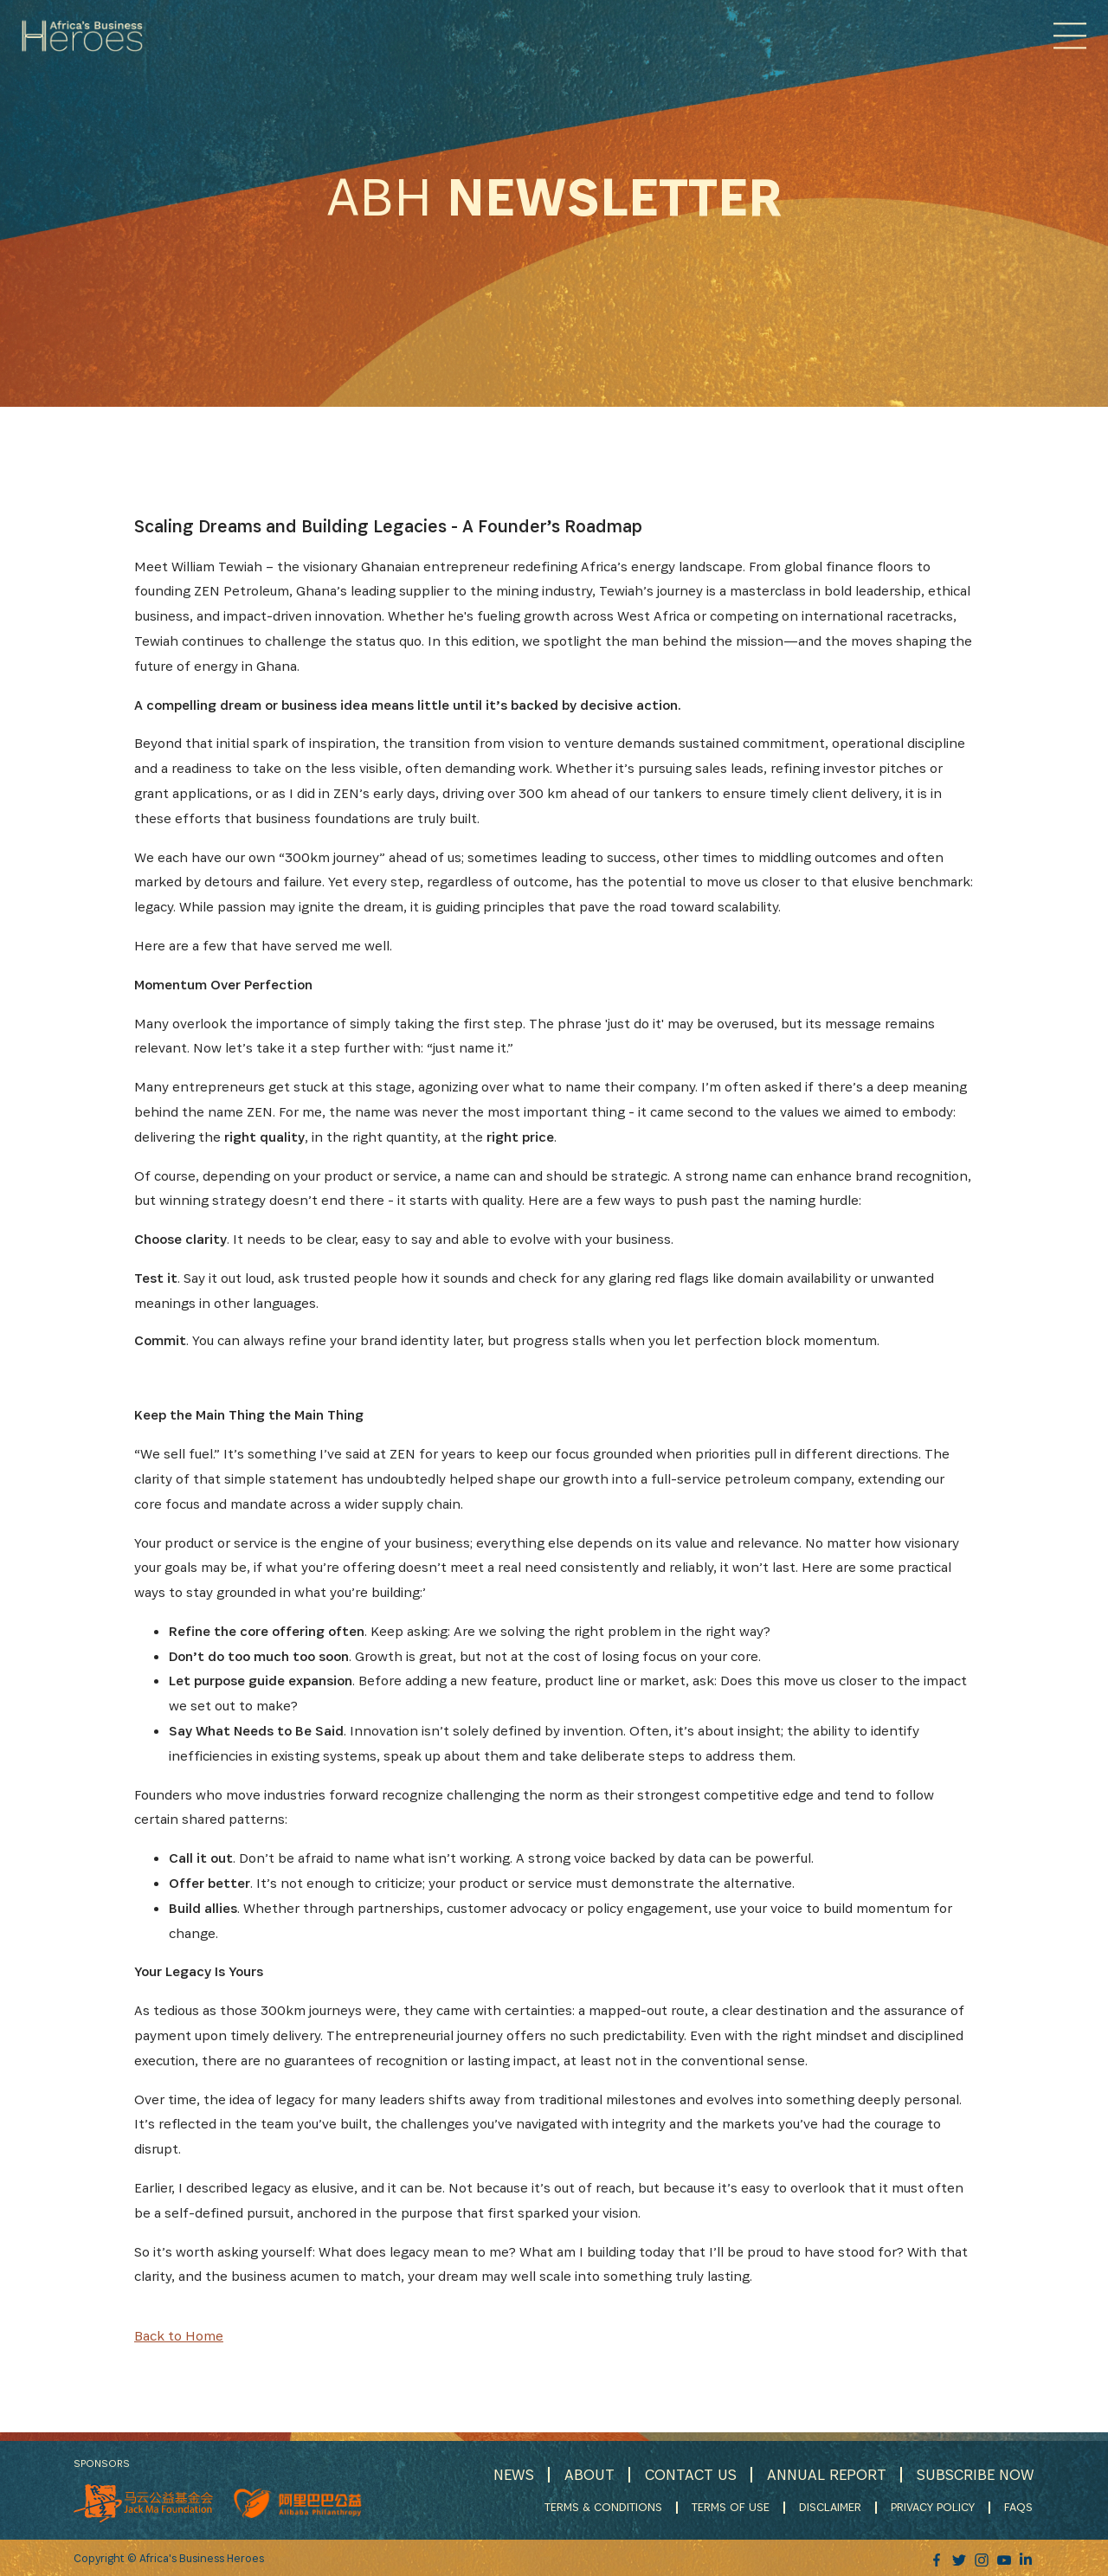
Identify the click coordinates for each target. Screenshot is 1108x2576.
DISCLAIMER (832, 2507)
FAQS (1020, 2507)
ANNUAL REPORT (824, 2474)
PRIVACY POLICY (934, 2507)
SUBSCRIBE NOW (974, 2474)
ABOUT (585, 2474)
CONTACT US (687, 2474)
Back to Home (178, 2336)
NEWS (509, 2474)
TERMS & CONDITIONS (605, 2507)
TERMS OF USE (732, 2507)
